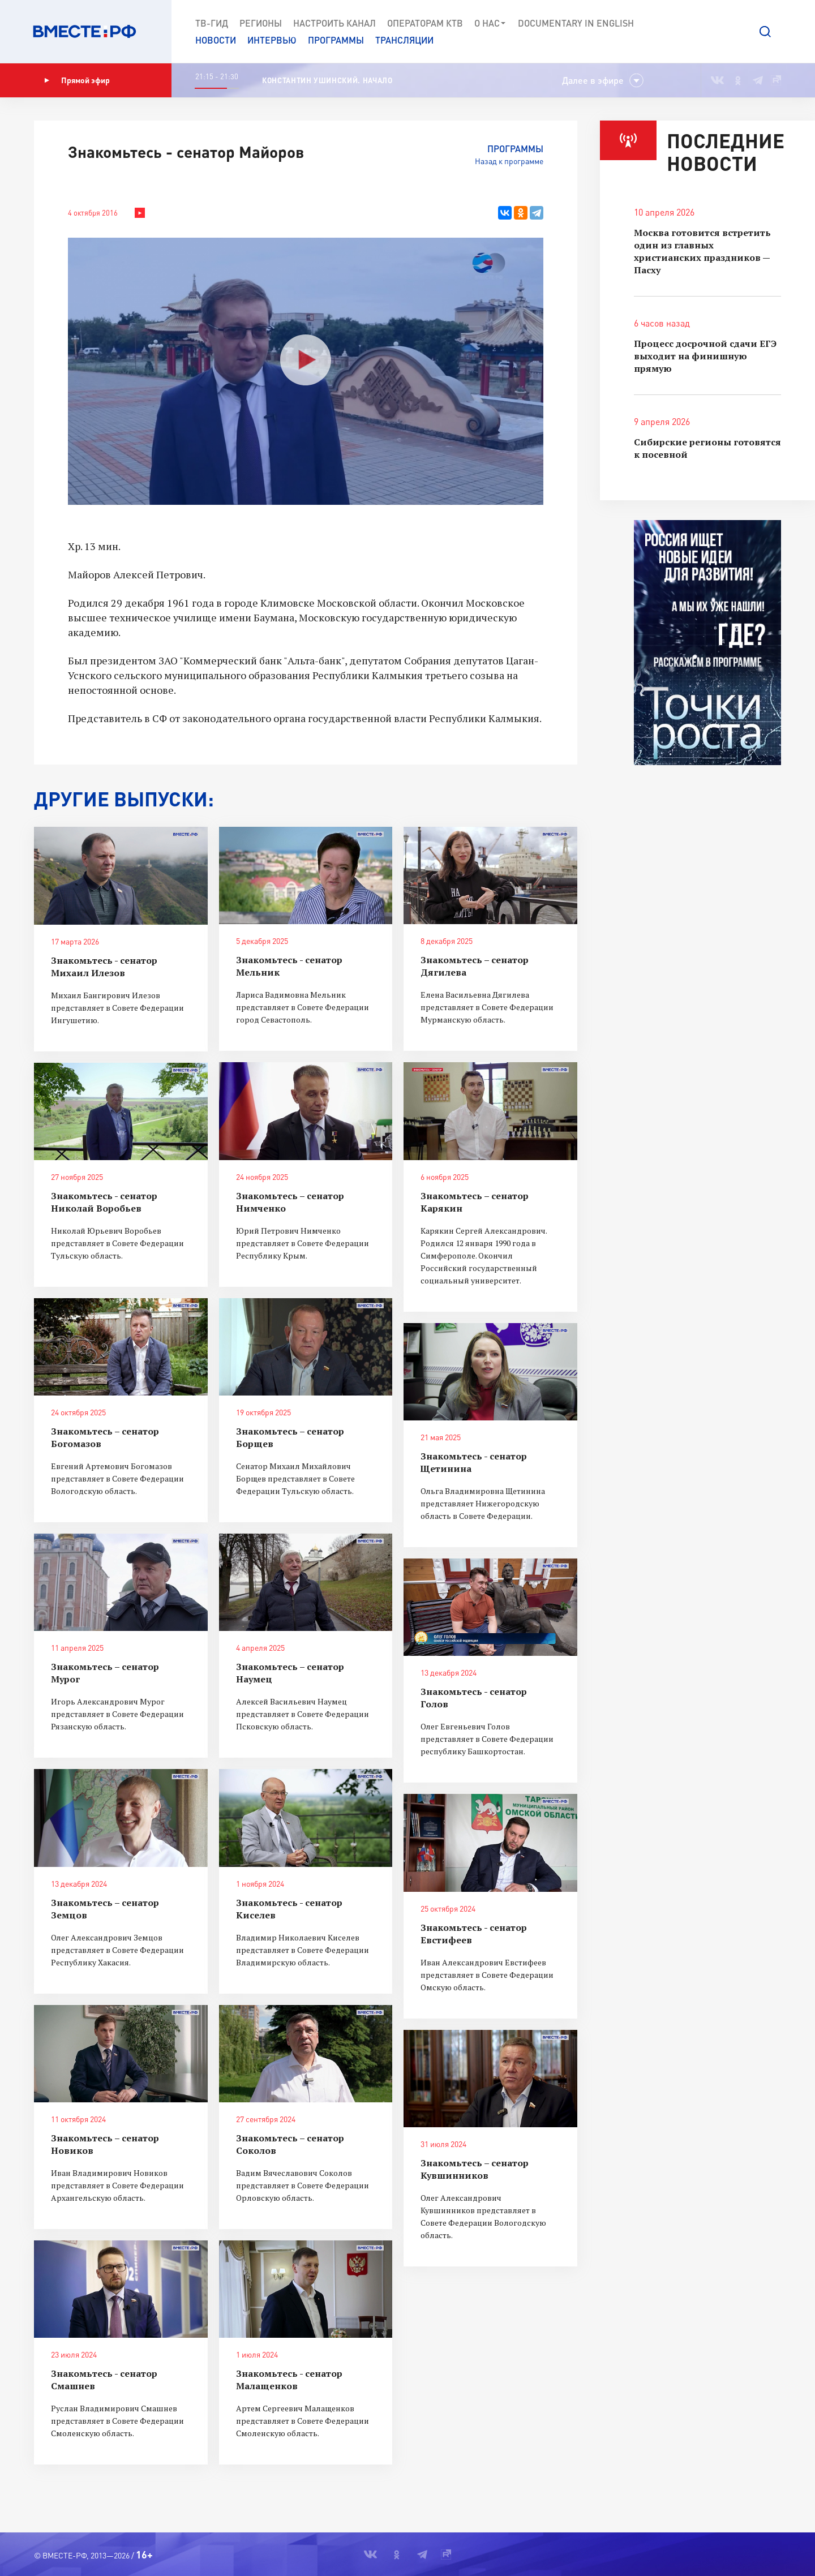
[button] (765, 32)
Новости (215, 40)
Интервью (272, 40)
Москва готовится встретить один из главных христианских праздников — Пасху (702, 251)
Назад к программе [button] (509, 161)
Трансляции (404, 40)
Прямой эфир (77, 80)
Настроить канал (334, 23)
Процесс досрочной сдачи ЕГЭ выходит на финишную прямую (705, 356)
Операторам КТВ (425, 23)
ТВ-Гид (211, 23)
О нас (490, 23)
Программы (336, 40)
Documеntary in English (576, 23)
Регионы (260, 23)
